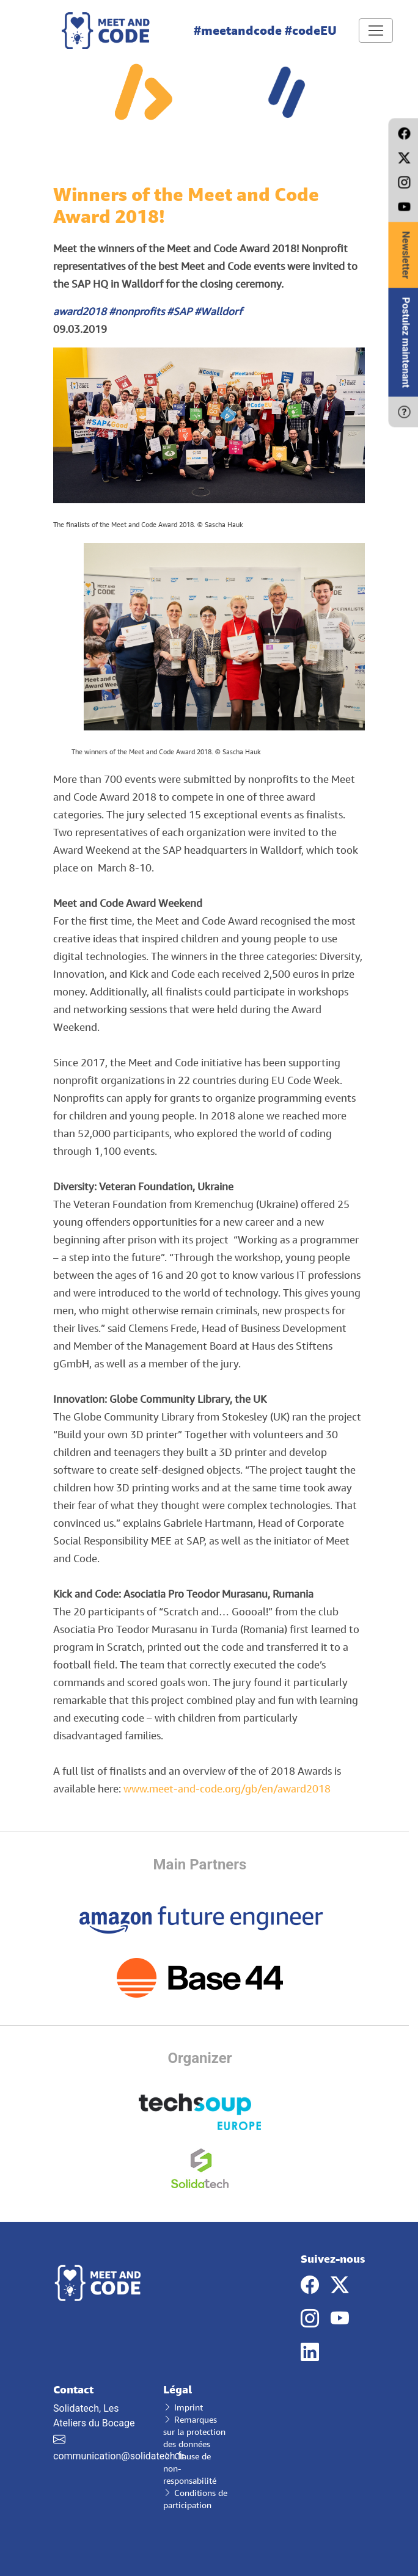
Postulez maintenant (405, 342)
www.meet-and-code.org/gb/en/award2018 (227, 1788)
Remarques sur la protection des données (194, 2431)
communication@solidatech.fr (119, 2456)
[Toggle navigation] (376, 30)
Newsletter (405, 254)
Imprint (183, 2407)
